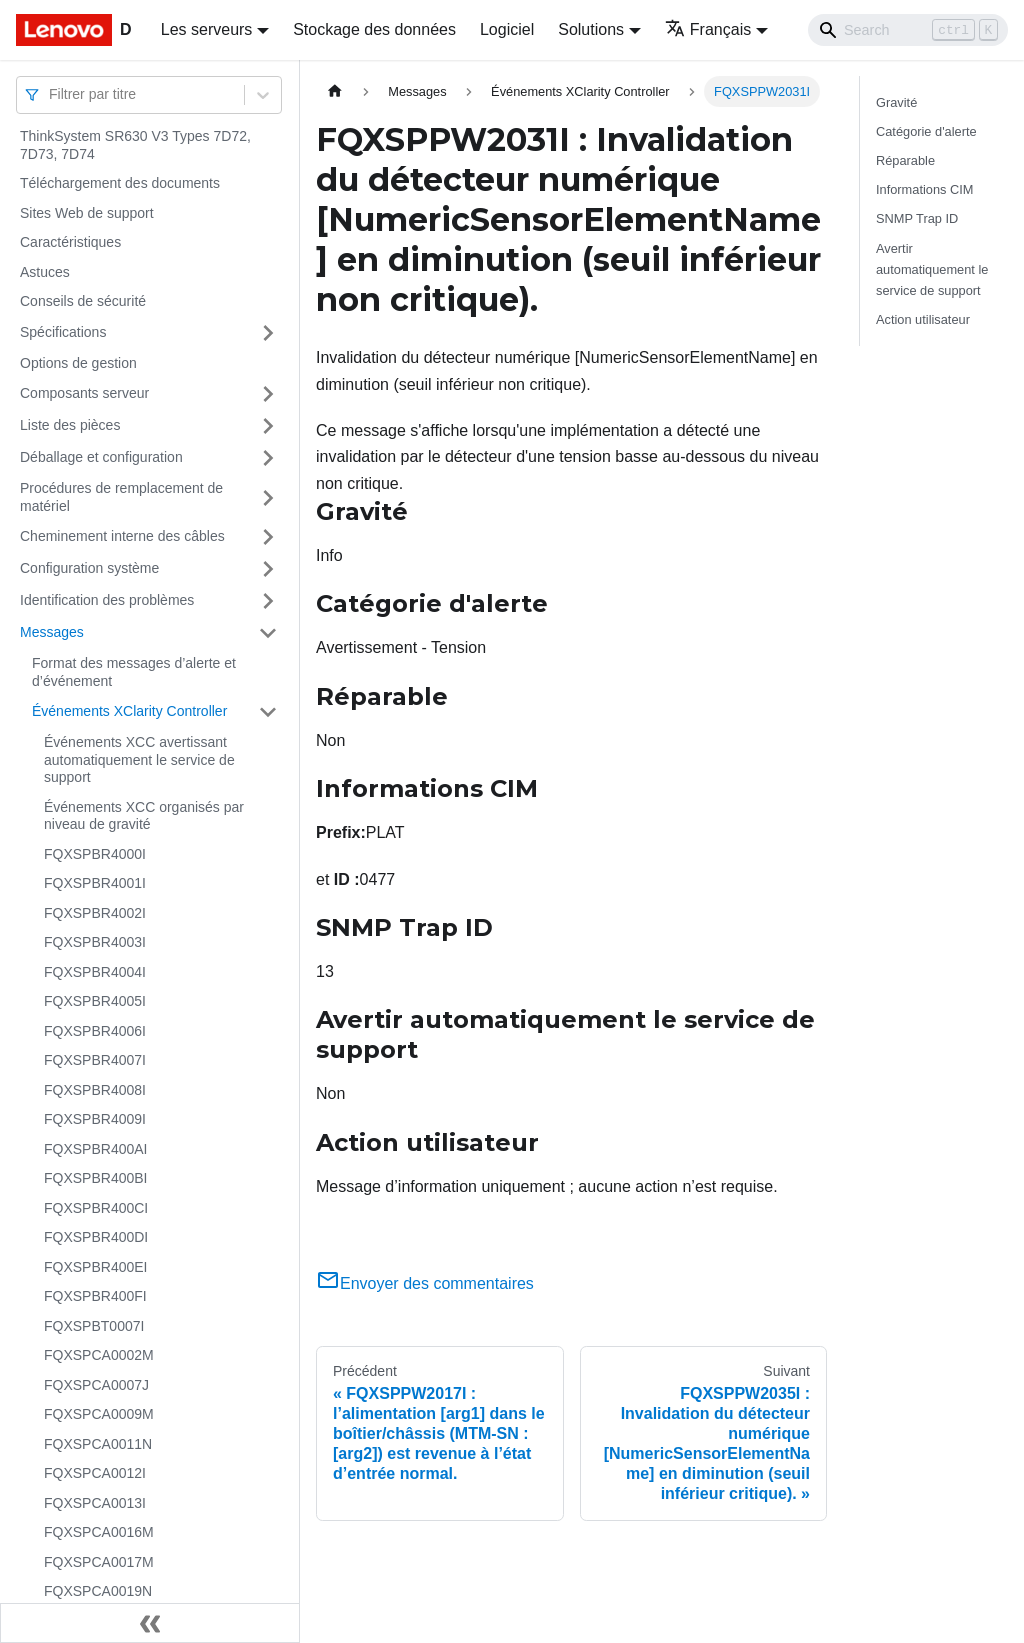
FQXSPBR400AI (96, 1149)
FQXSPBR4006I (95, 1031)
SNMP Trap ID (917, 218)
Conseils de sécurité (83, 301)
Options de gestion (78, 363)
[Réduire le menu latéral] (150, 1623)
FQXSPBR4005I (95, 1001)
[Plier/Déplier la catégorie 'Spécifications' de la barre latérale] (268, 333)
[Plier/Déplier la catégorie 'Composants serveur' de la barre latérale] (268, 394)
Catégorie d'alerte (926, 131)
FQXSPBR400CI (96, 1208)
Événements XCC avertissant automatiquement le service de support (139, 759)
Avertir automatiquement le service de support (932, 269)
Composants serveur (84, 393)
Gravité (896, 102)
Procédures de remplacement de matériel (121, 497)
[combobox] (51, 94)
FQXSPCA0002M (99, 1355)
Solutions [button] (591, 29)
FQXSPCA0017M (99, 1562)
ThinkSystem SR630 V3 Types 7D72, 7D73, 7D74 (135, 145)
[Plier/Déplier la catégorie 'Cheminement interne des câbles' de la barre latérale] (268, 537)
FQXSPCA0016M (99, 1532)
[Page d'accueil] (335, 91)
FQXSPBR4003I (95, 942)
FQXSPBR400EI (96, 1267)
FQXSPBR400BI (96, 1178)
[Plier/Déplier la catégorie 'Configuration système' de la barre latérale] (268, 569)
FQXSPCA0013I (95, 1503)
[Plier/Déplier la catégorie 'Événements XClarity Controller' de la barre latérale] (268, 712)
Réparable (905, 160)
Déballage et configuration (101, 457)
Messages (52, 632)
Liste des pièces (70, 425)
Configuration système (89, 568)
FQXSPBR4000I (95, 854)
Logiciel (507, 29)
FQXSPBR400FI (95, 1296)
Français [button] (708, 29)
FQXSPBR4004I (95, 972)
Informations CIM (924, 189)
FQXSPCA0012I (95, 1473)
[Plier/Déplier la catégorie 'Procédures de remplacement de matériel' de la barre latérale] (268, 497)
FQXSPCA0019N (98, 1591)
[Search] (908, 30)
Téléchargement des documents (120, 183)
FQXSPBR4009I (95, 1119)
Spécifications (63, 332)
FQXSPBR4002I (95, 913)
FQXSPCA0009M (99, 1414)
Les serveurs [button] (207, 29)
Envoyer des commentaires (425, 1283)
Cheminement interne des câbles (122, 536)
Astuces (45, 272)
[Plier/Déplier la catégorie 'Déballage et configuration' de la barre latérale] (268, 458)
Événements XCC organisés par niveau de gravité (144, 816)
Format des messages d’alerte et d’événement (134, 672)
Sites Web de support (87, 213)
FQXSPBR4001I (95, 883)
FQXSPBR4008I (95, 1090)
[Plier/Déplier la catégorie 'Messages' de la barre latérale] (268, 633)
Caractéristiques (70, 242)
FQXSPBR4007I (95, 1060)
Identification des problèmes (107, 600)
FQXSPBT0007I (94, 1326)
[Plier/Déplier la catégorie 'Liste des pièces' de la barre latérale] (268, 426)
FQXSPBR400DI (96, 1237)
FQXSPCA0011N (98, 1444)
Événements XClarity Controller (129, 711)
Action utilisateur (923, 319)
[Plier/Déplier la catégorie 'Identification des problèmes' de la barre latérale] (268, 601)
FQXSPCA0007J (96, 1385)
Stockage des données (374, 29)
